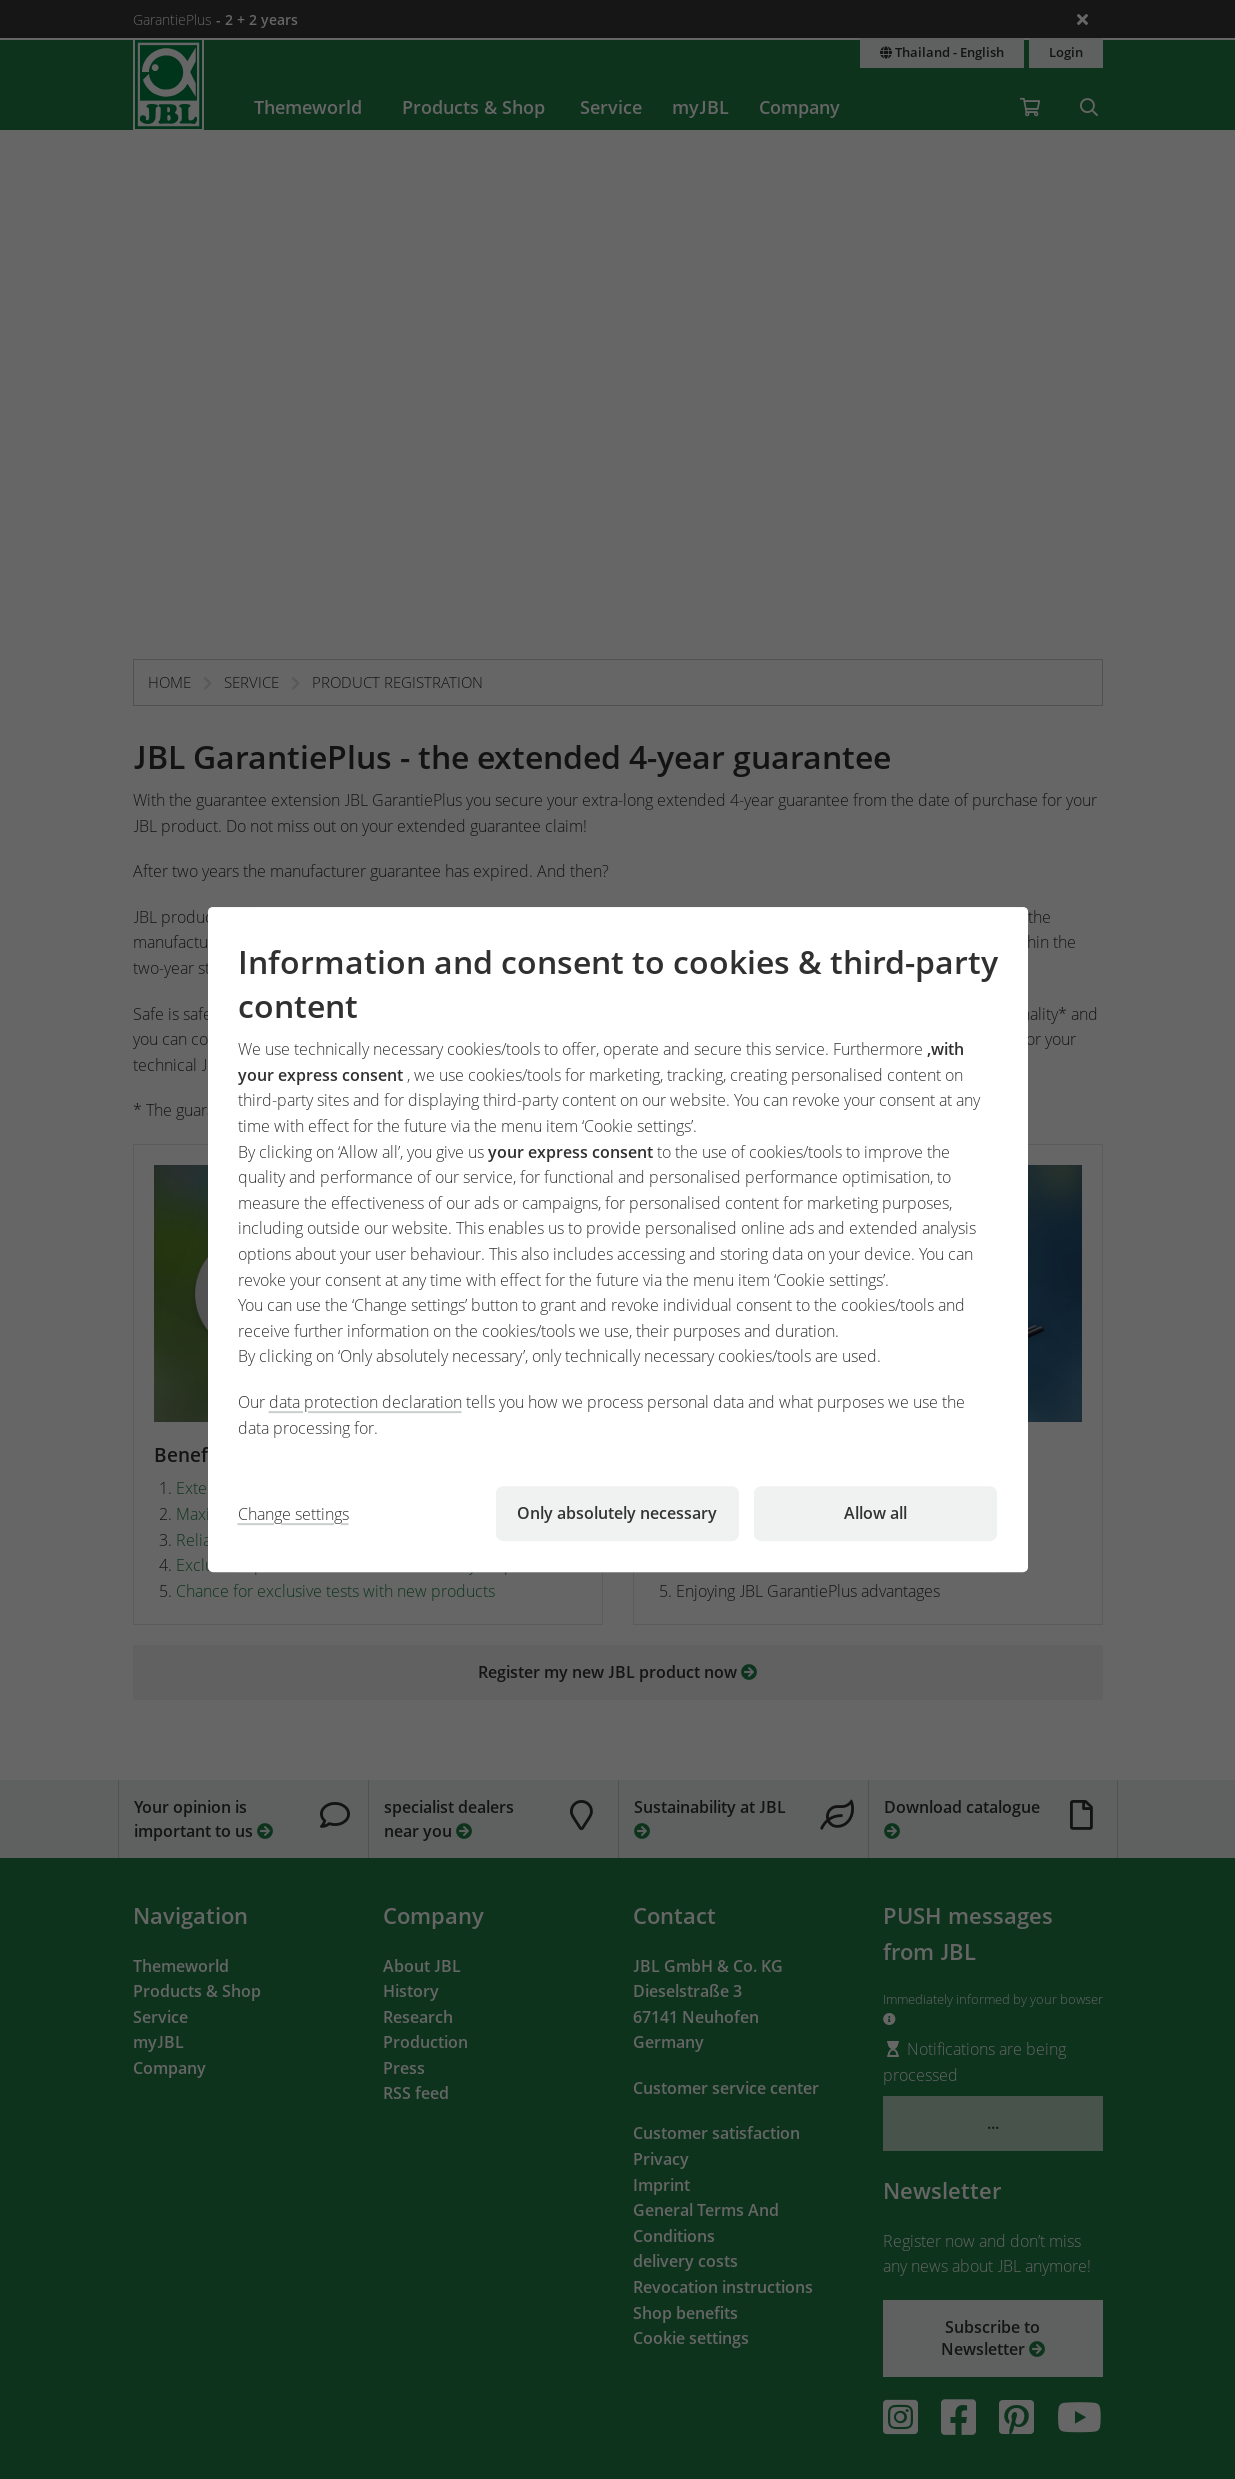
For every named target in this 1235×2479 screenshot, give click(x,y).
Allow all (875, 1513)
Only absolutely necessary (617, 1513)
